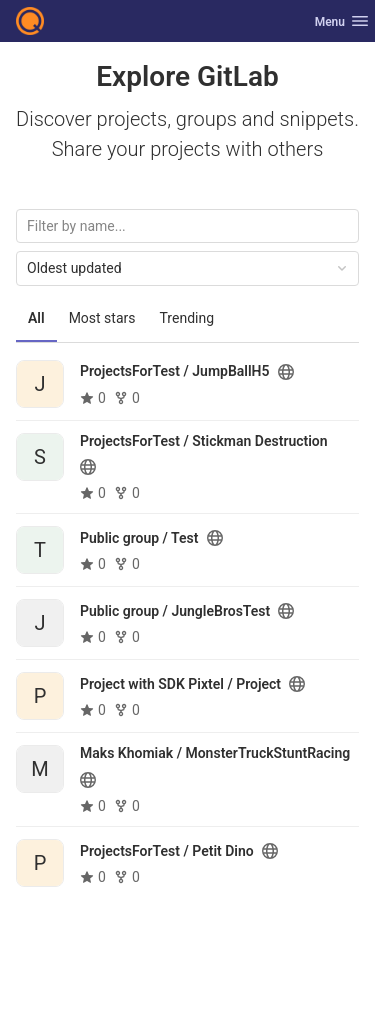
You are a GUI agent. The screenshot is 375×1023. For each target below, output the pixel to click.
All (36, 318)
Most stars (102, 318)
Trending (187, 318)
